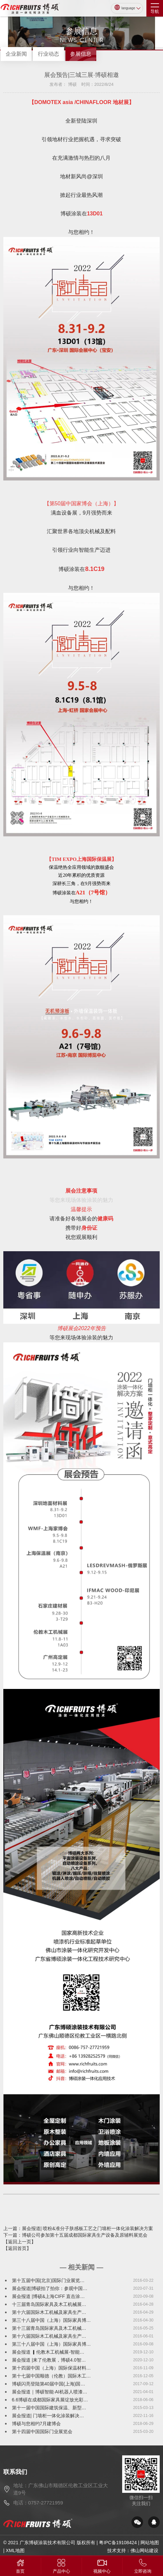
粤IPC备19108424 (118, 2542)
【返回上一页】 (19, 2241)
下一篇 (75, 2235)
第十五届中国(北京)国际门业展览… (48, 2280)
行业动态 (48, 54)
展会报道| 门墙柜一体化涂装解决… (48, 2415)
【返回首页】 (17, 2248)
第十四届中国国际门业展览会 (42, 2431)
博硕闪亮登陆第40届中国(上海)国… (48, 2383)
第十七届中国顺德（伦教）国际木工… (51, 2376)
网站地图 (149, 2542)
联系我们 (15, 2472)
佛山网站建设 (144, 2550)
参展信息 (80, 54)
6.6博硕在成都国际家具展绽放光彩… (50, 2399)
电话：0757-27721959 (38, 2502)
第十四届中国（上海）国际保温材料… (51, 2368)
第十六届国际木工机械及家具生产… (49, 2312)
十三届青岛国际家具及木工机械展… (49, 2304)
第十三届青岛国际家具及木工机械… (49, 2328)
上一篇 (78, 2228)
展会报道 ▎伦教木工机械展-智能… (48, 2352)
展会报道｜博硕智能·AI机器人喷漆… (49, 2391)
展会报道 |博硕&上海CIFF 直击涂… (48, 2296)
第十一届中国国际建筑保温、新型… (49, 2407)
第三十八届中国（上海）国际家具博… (51, 2320)
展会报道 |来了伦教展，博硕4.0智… (49, 2360)
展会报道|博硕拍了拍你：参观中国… (50, 2288)
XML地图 (15, 2550)
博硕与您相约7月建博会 (36, 2423)
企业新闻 (16, 54)
